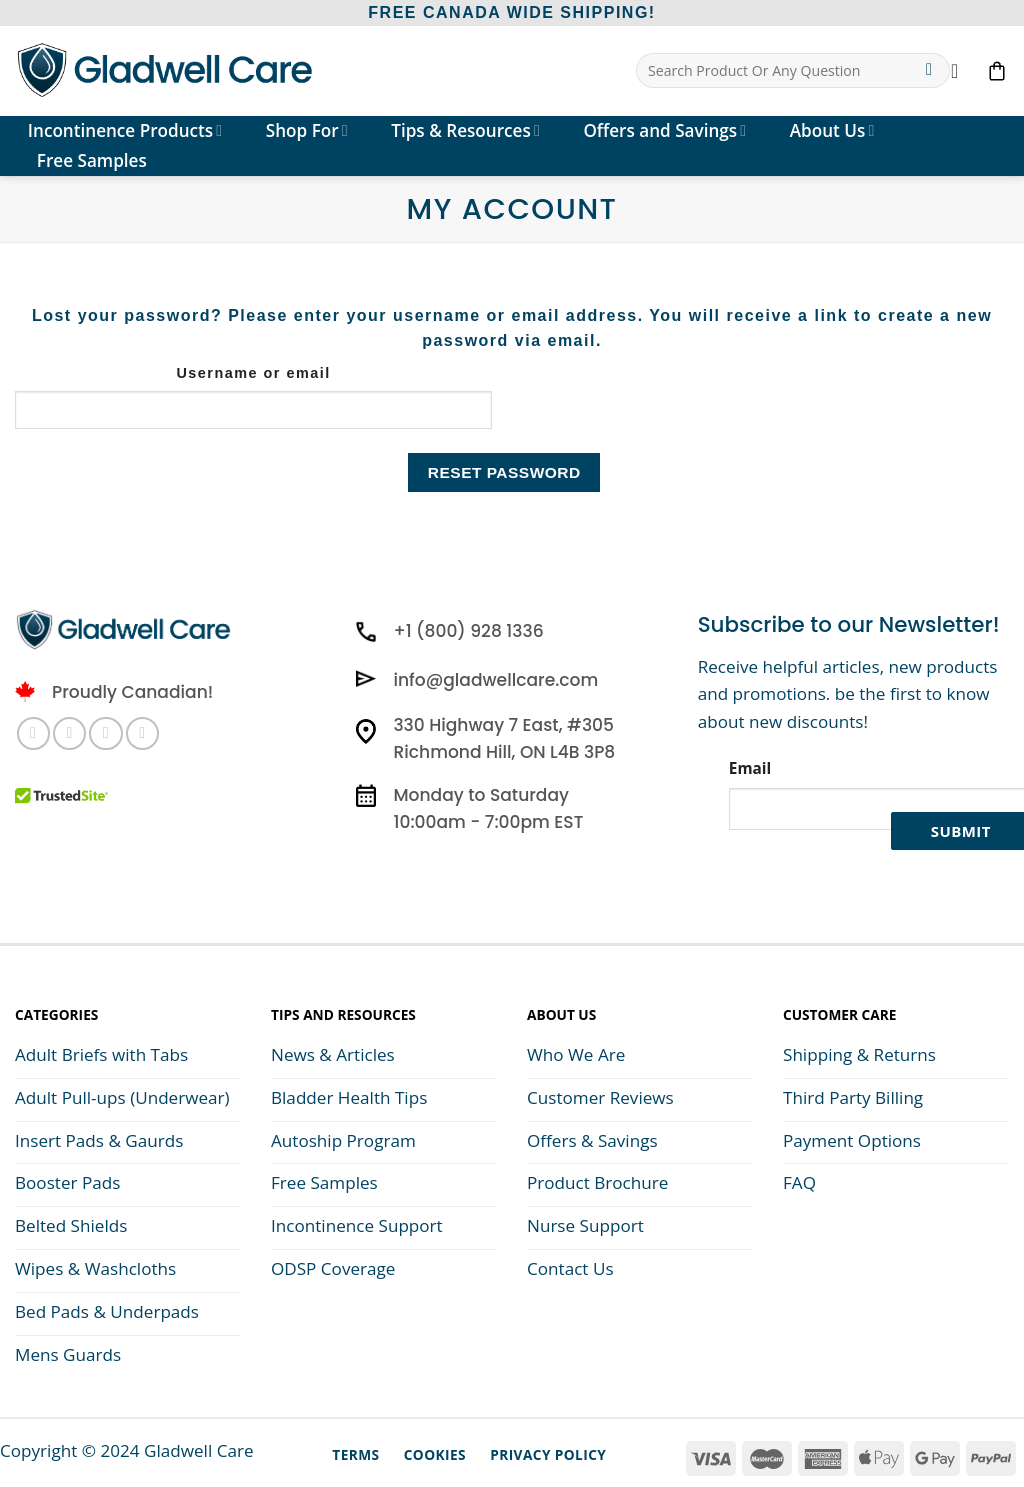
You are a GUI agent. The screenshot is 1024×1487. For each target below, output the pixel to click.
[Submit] (929, 71)
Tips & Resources (465, 130)
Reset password (504, 472)
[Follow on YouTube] (142, 733)
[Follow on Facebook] (33, 733)
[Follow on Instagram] (69, 733)
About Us (832, 130)
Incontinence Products (125, 130)
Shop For (307, 130)
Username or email (253, 373)
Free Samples (92, 160)
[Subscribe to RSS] (105, 733)
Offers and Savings (664, 130)
